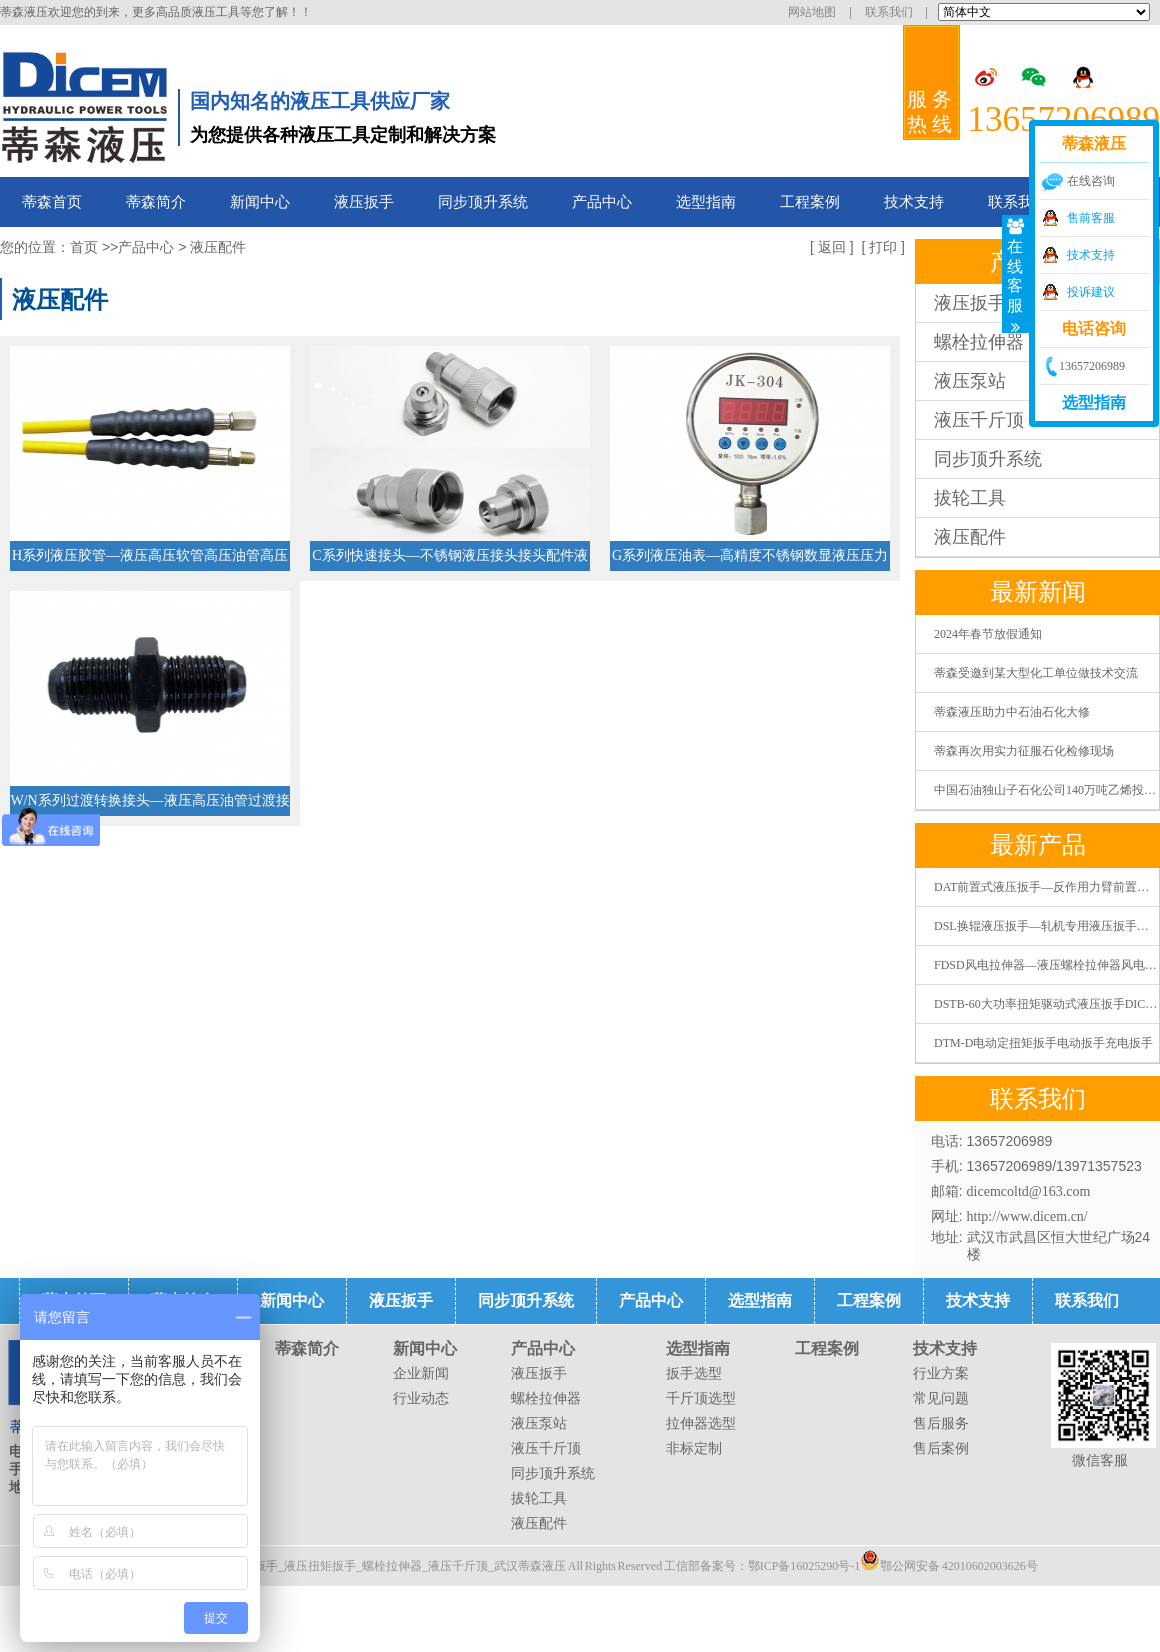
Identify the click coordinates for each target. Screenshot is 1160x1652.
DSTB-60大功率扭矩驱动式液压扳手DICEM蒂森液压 (1046, 1004)
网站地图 (812, 12)
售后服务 (941, 1423)
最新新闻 (1038, 592)
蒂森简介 (156, 202)
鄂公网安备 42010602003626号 (949, 1560)
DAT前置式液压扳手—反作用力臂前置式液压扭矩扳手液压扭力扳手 (1046, 887)
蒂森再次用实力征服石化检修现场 (1024, 751)
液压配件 (970, 537)
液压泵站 (539, 1423)
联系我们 (889, 12)
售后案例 (941, 1448)
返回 (832, 247)
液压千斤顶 (546, 1448)
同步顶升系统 (483, 202)
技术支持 (914, 202)
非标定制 (694, 1448)
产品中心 (602, 202)
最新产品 (1038, 845)
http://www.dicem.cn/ (1027, 1216)
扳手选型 (694, 1373)
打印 (883, 247)
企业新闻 (421, 1373)
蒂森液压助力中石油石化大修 (1012, 712)
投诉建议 (1091, 292)
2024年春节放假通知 (988, 634)
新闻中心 (260, 202)
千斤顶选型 (701, 1398)
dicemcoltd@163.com (1029, 1191)
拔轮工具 (970, 498)
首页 (84, 247)
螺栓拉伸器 (546, 1398)
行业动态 (421, 1398)
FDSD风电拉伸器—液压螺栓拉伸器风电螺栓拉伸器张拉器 (1046, 965)
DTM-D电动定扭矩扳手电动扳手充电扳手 (1043, 1043)
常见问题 (941, 1398)
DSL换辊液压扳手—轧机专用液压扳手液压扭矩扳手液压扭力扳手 (1046, 926)
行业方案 (941, 1373)
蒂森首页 (52, 202)
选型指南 (706, 202)
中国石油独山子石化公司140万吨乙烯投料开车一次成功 (1046, 790)
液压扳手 (364, 202)
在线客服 (1016, 274)
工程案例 (810, 202)
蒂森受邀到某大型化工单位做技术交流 (1036, 673)
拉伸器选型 (701, 1423)
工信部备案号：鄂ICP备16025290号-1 (762, 1566)
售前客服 (1091, 218)
